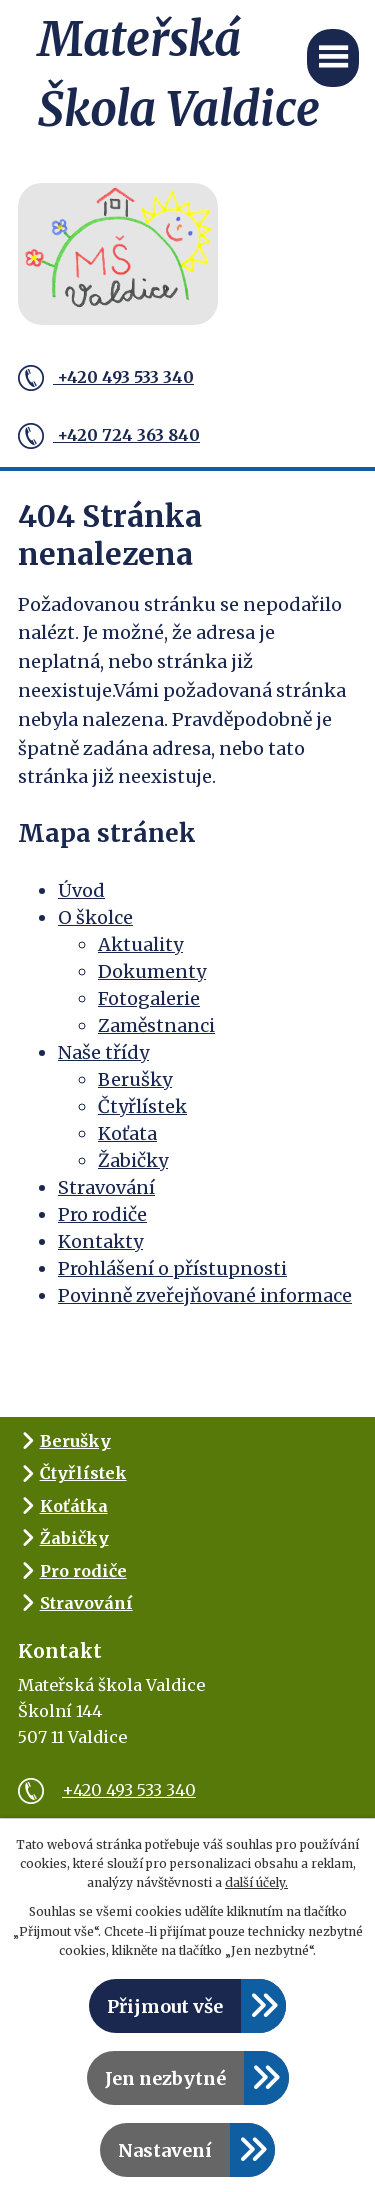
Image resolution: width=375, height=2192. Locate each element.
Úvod (81, 890)
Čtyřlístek (142, 1106)
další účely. (256, 1882)
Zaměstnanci (156, 1025)
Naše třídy (103, 1052)
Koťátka (74, 1506)
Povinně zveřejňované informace (205, 1295)
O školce (95, 917)
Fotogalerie (149, 998)
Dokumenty (152, 971)
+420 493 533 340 (106, 378)
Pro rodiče (102, 1214)
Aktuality (140, 944)
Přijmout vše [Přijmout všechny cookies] (165, 2006)
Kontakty (100, 1241)
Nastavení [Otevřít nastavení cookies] (165, 2150)
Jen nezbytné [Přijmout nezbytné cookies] (165, 2078)
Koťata (127, 1133)
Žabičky (133, 1160)
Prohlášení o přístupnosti (172, 1268)
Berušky (135, 1079)
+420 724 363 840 (109, 436)
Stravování (106, 1187)
